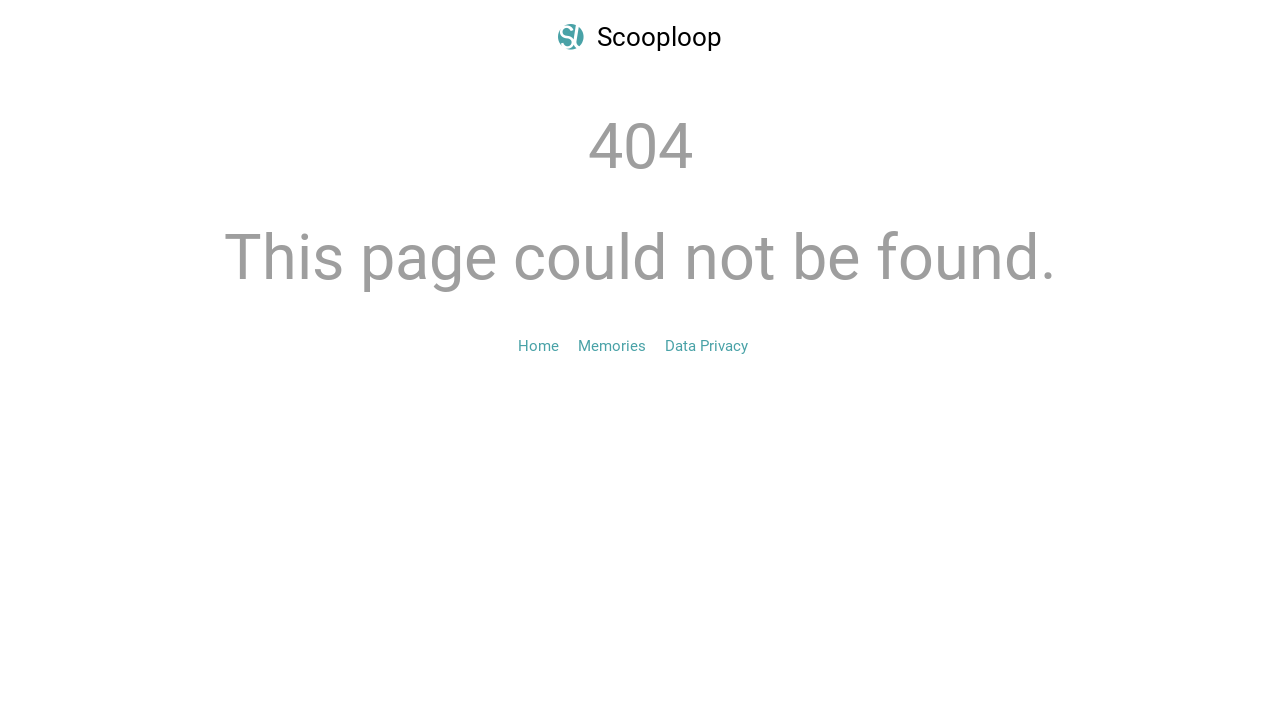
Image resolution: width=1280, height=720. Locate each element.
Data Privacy (706, 346)
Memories (612, 346)
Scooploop (659, 37)
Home (538, 346)
